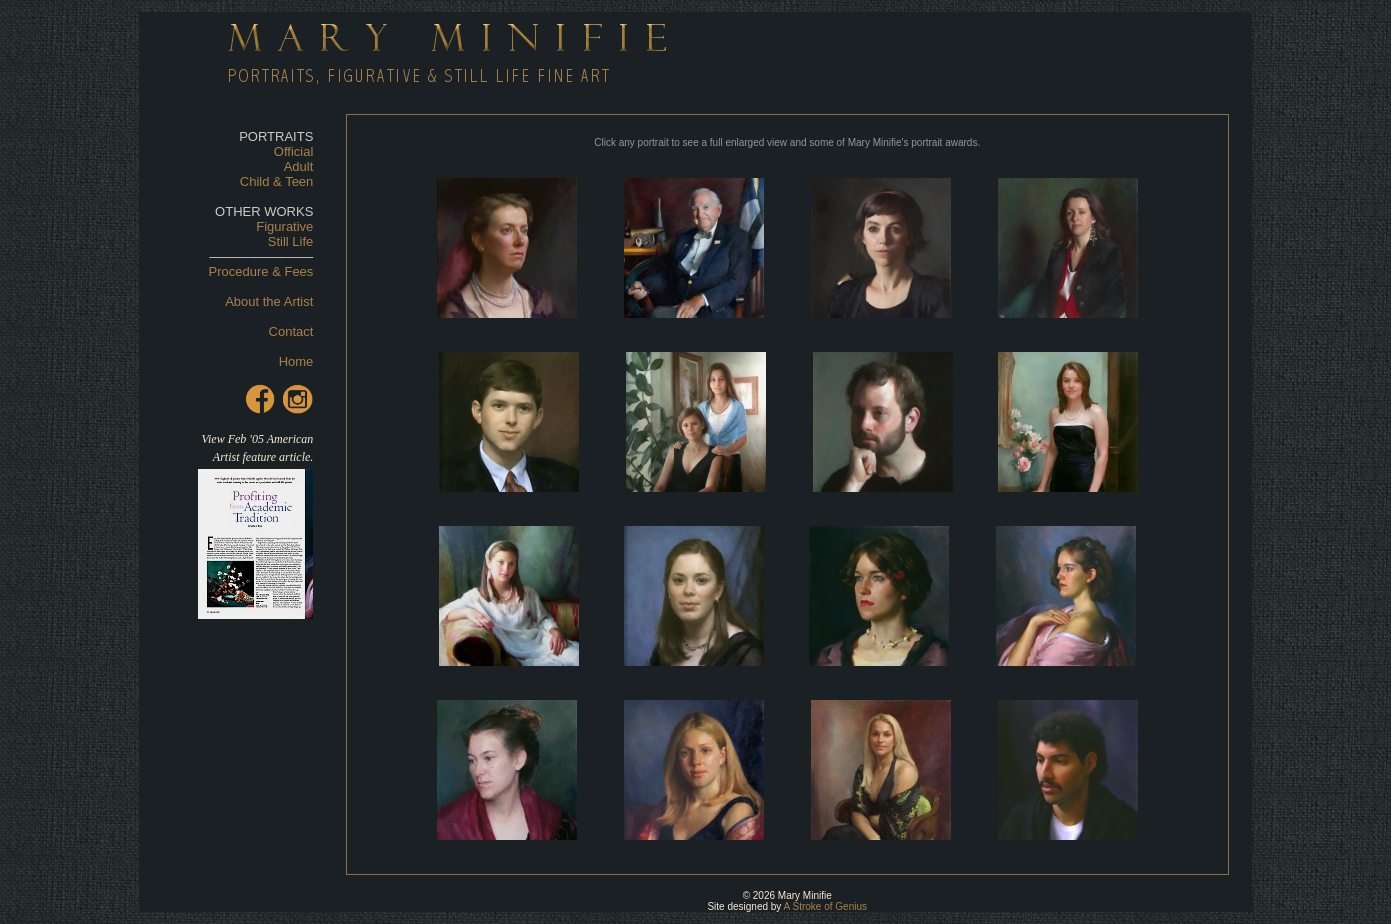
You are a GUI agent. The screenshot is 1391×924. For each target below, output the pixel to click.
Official (294, 151)
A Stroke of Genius (825, 906)
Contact (291, 331)
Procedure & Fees (261, 271)
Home (296, 361)
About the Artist (269, 301)
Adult (299, 166)
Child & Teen (276, 181)
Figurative (284, 226)
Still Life (291, 241)
